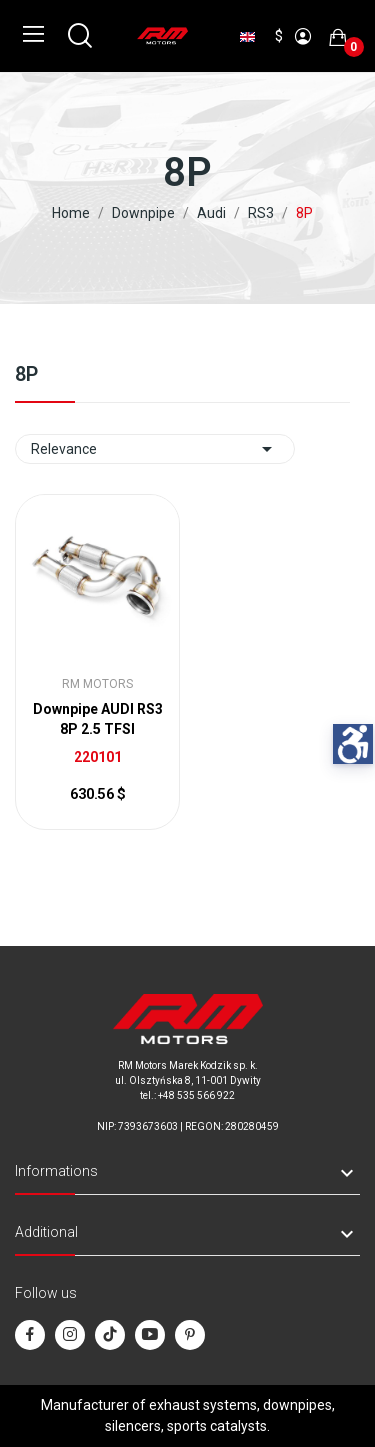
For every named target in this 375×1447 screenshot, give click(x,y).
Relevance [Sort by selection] (155, 449)
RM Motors (97, 684)
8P (26, 375)
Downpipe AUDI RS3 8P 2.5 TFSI (98, 719)
